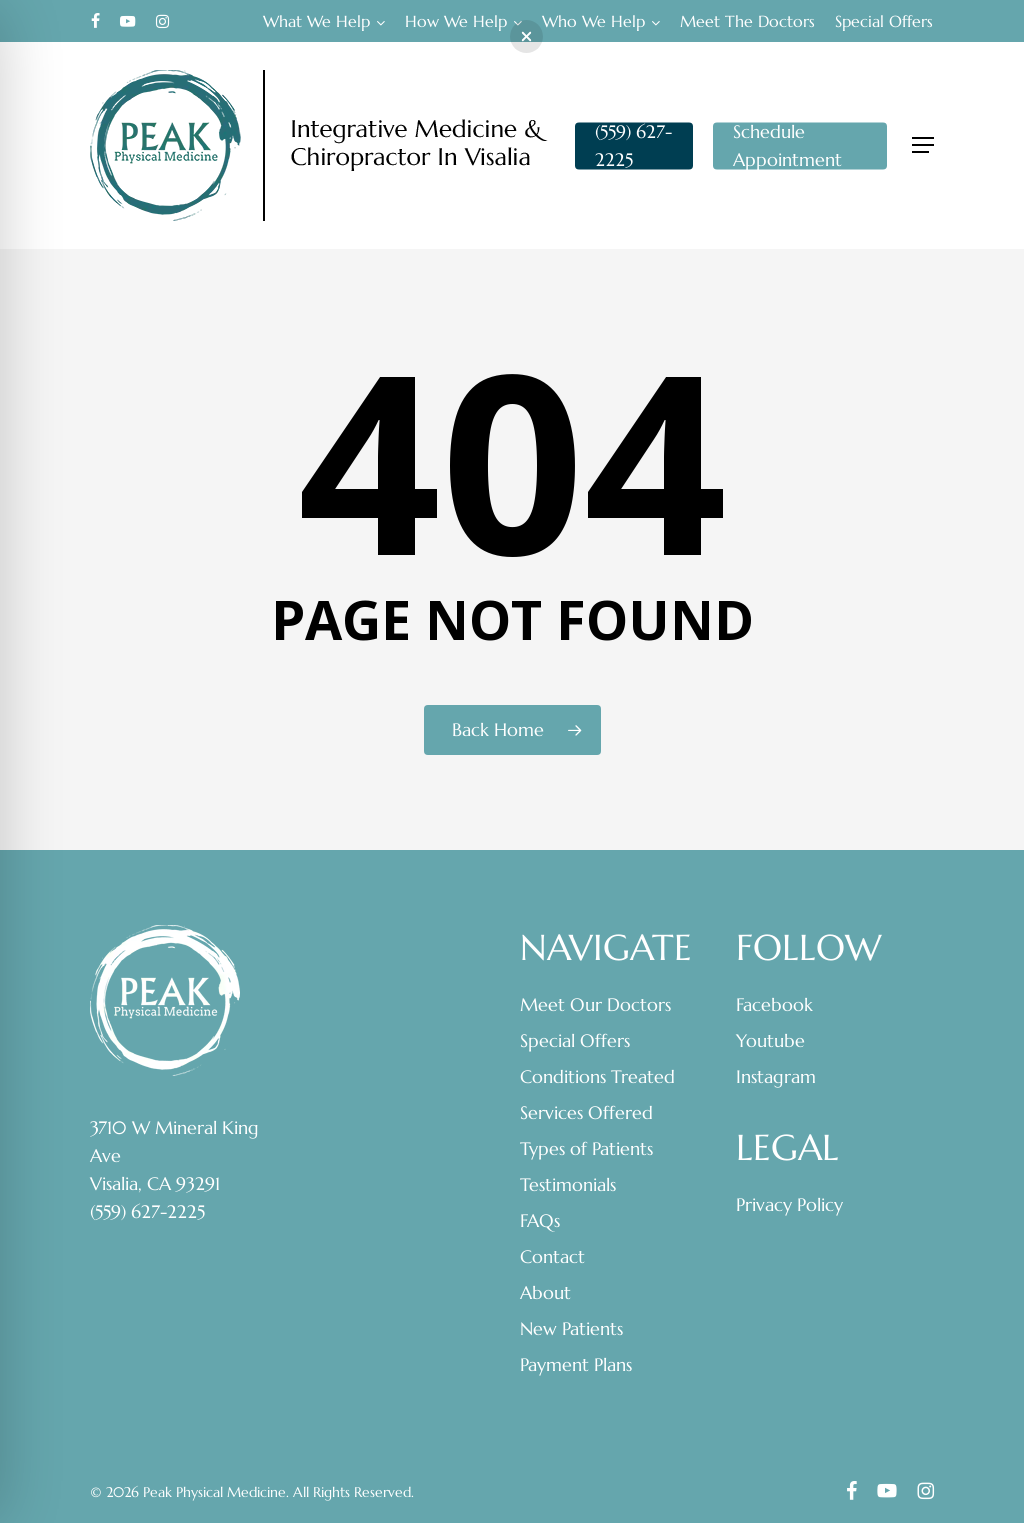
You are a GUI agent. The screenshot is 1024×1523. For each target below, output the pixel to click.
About (545, 1292)
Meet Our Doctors (595, 1004)
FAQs (540, 1220)
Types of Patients (586, 1148)
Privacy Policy (789, 1204)
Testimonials (568, 1184)
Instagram (776, 1076)
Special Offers (575, 1040)
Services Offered (586, 1112)
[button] (923, 145)
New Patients (571, 1328)
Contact (552, 1256)
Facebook (774, 1004)
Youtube (770, 1040)
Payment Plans (576, 1364)
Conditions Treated (597, 1076)
